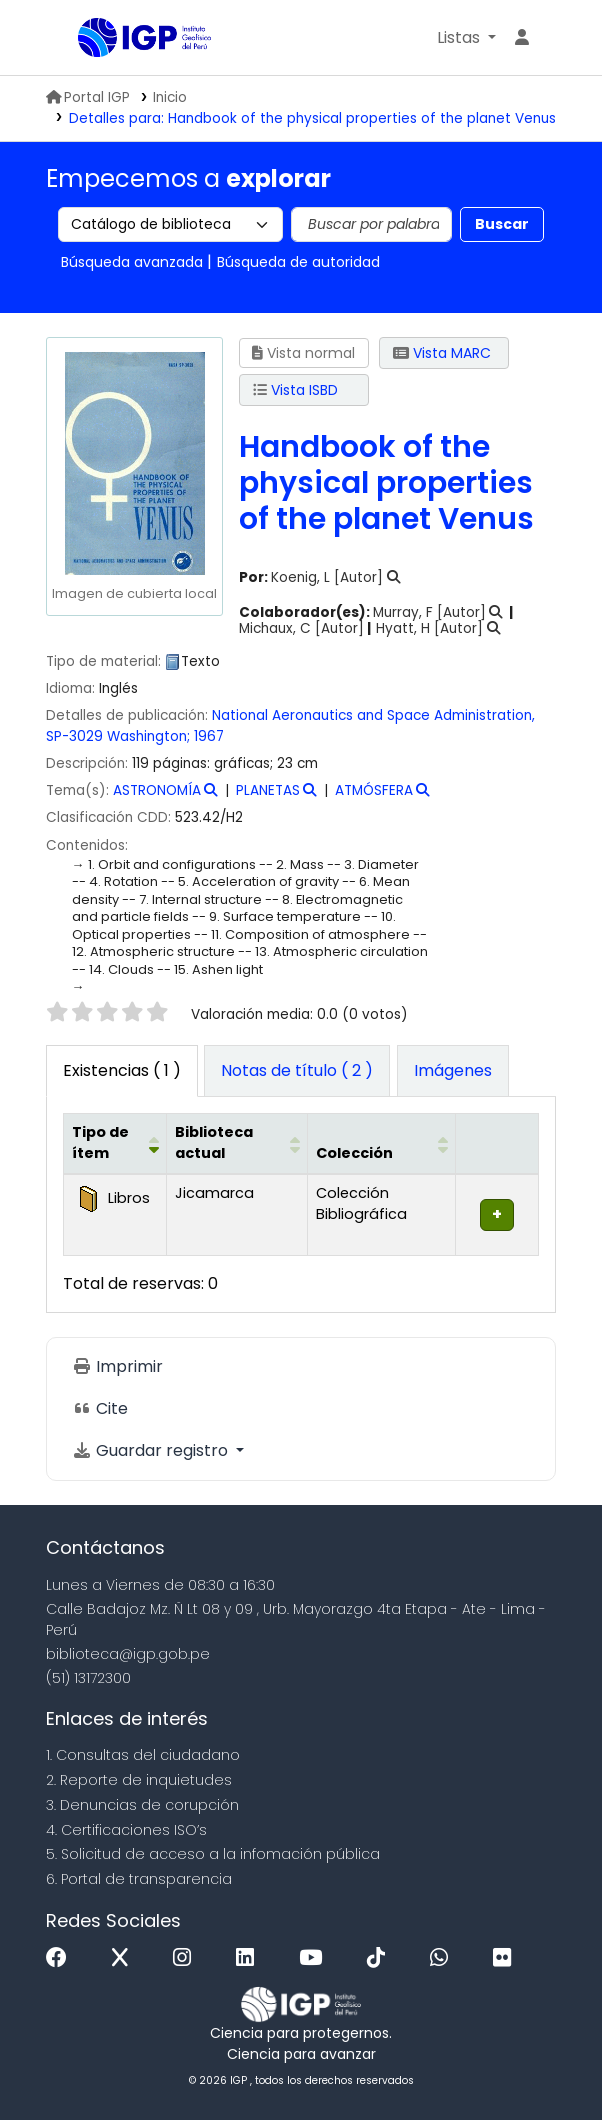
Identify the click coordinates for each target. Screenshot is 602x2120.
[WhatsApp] (444, 1958)
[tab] (297, 1071)
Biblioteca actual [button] (214, 1143)
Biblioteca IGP (85, 39)
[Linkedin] (250, 1958)
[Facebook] (61, 1958)
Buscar (502, 224)
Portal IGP (88, 97)
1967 (209, 736)
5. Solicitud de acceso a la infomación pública (213, 1854)
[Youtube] (315, 1958)
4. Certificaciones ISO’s (126, 1830)
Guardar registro (152, 1450)
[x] (125, 1958)
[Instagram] (187, 1958)
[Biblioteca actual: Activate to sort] (237, 1143)
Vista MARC (442, 353)
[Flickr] (507, 1958)
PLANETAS (268, 790)
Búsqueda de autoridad (298, 262)
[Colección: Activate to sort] (381, 1143)
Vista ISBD (295, 390)
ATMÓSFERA (374, 790)
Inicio (170, 97)
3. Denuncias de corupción (142, 1805)
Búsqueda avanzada (132, 262)
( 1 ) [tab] (122, 1070)
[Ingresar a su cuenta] (522, 38)
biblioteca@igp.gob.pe (128, 1654)
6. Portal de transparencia (139, 1879)
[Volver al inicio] (542, 2058)
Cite (100, 1408)
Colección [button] (354, 1153)
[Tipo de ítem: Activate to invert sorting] (115, 1143)
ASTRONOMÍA (157, 790)
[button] (466, 38)
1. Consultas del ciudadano (143, 1755)
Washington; (148, 736)
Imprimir (117, 1366)
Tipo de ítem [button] (100, 1143)
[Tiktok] (381, 1958)
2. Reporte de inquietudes (139, 1780)
